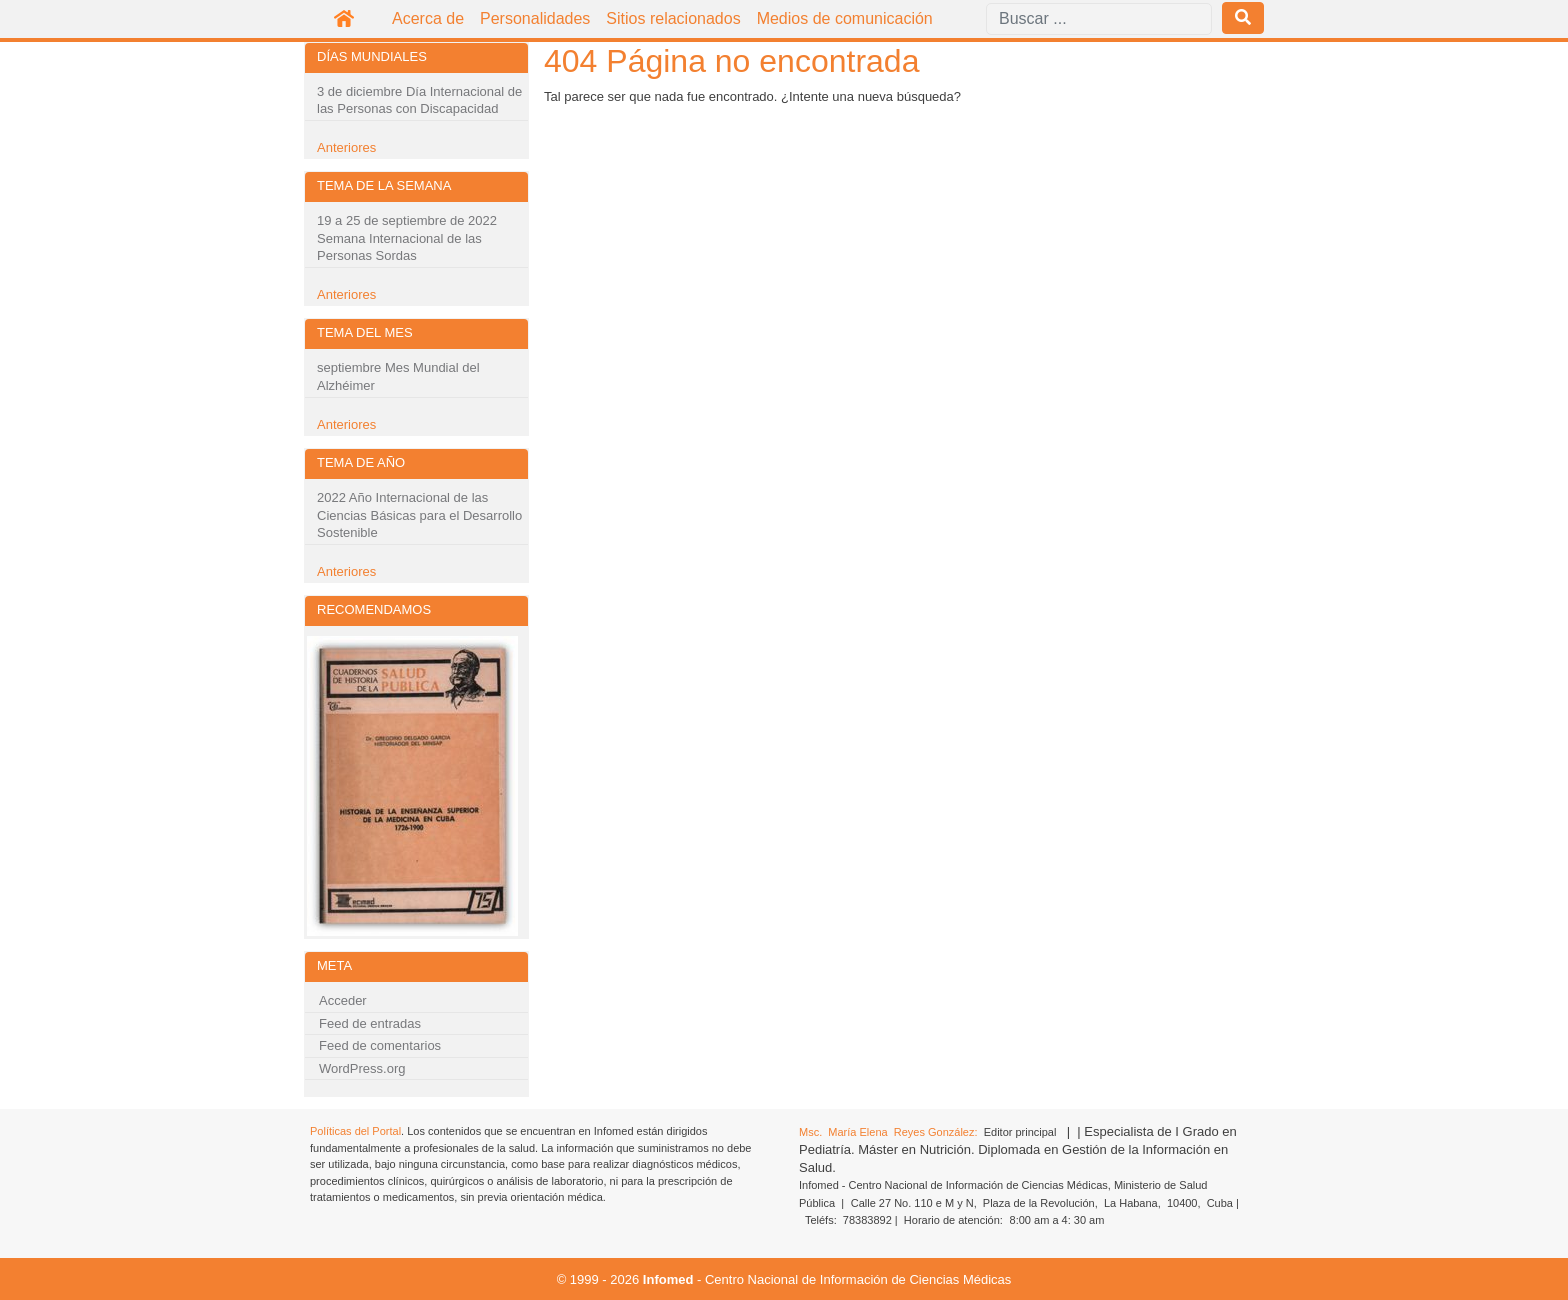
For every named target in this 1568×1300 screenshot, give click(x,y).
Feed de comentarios (380, 1045)
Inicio (344, 19)
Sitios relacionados (673, 18)
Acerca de (428, 18)
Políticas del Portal (355, 1131)
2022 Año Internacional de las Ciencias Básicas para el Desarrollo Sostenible (419, 515)
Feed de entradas (370, 1023)
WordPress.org (362, 1068)
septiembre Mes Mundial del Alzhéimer (398, 376)
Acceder (343, 1000)
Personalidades (535, 18)
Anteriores (346, 147)
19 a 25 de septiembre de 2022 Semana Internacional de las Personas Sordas (407, 238)
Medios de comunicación (845, 18)
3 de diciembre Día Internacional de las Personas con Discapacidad (419, 100)
